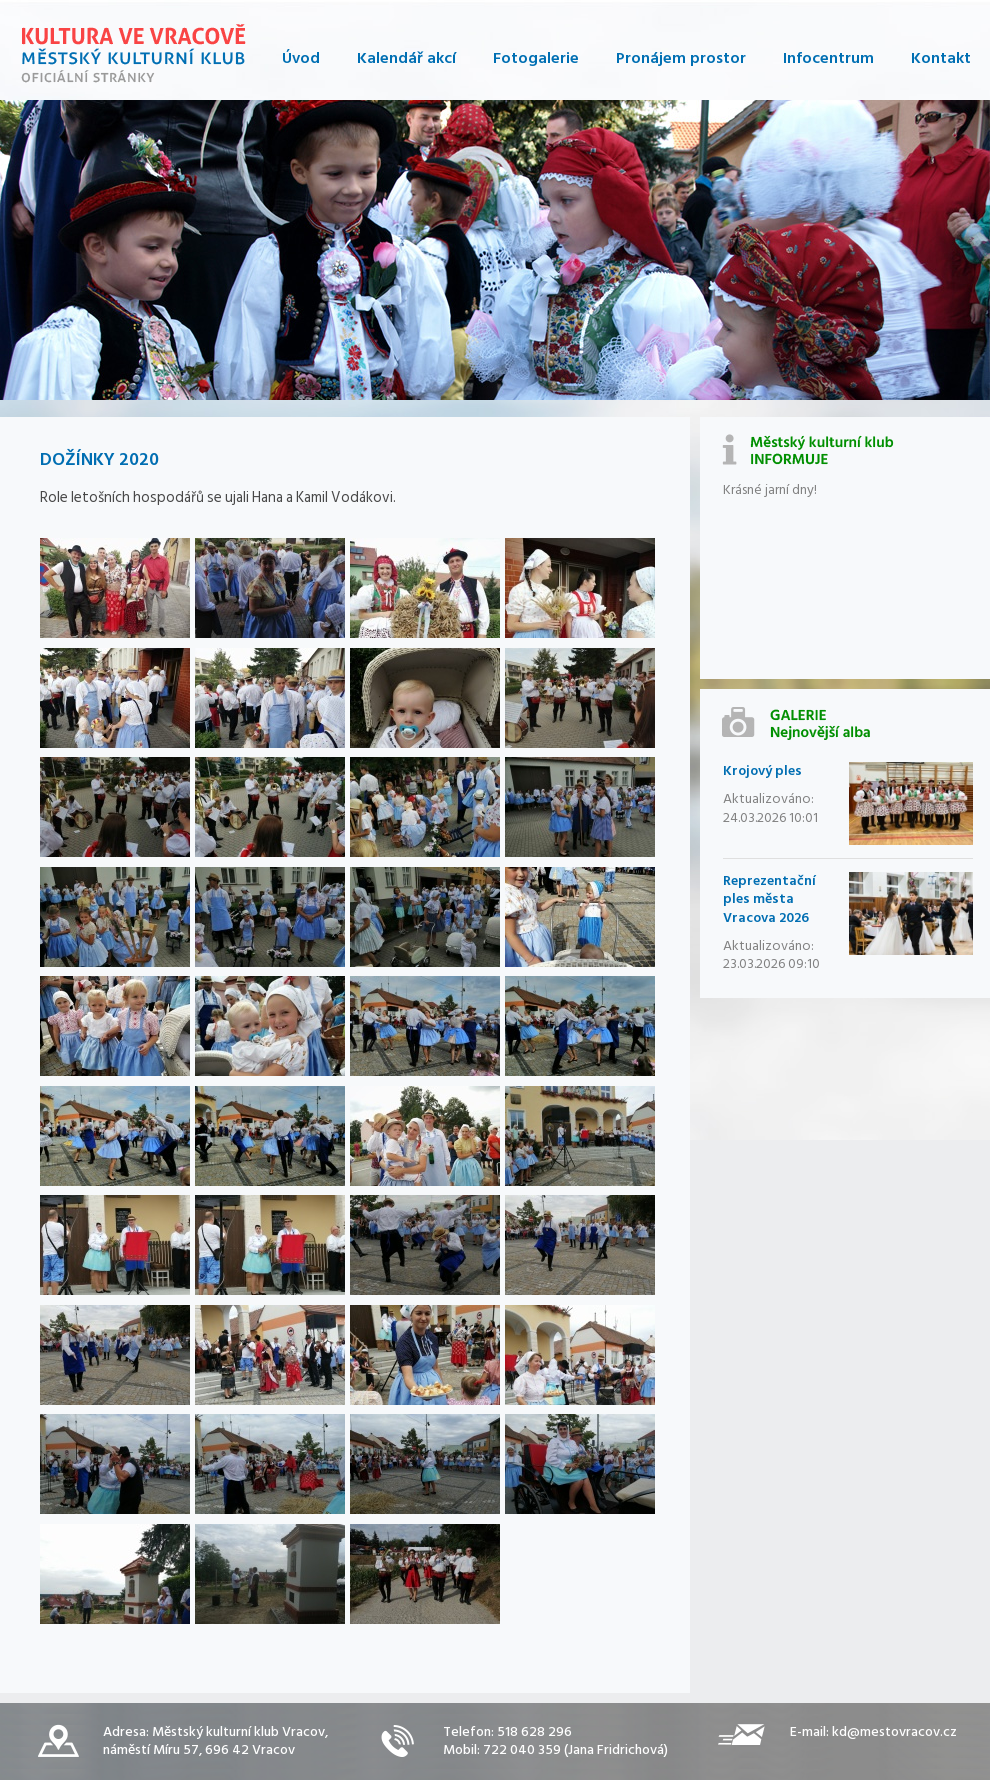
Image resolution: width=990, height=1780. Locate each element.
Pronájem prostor (681, 58)
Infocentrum (828, 58)
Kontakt (941, 58)
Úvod (301, 58)
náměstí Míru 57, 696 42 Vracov (199, 1749)
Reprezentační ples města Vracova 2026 (769, 898)
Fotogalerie (536, 58)
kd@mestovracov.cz (894, 1731)
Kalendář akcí (406, 58)
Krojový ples (762, 770)
